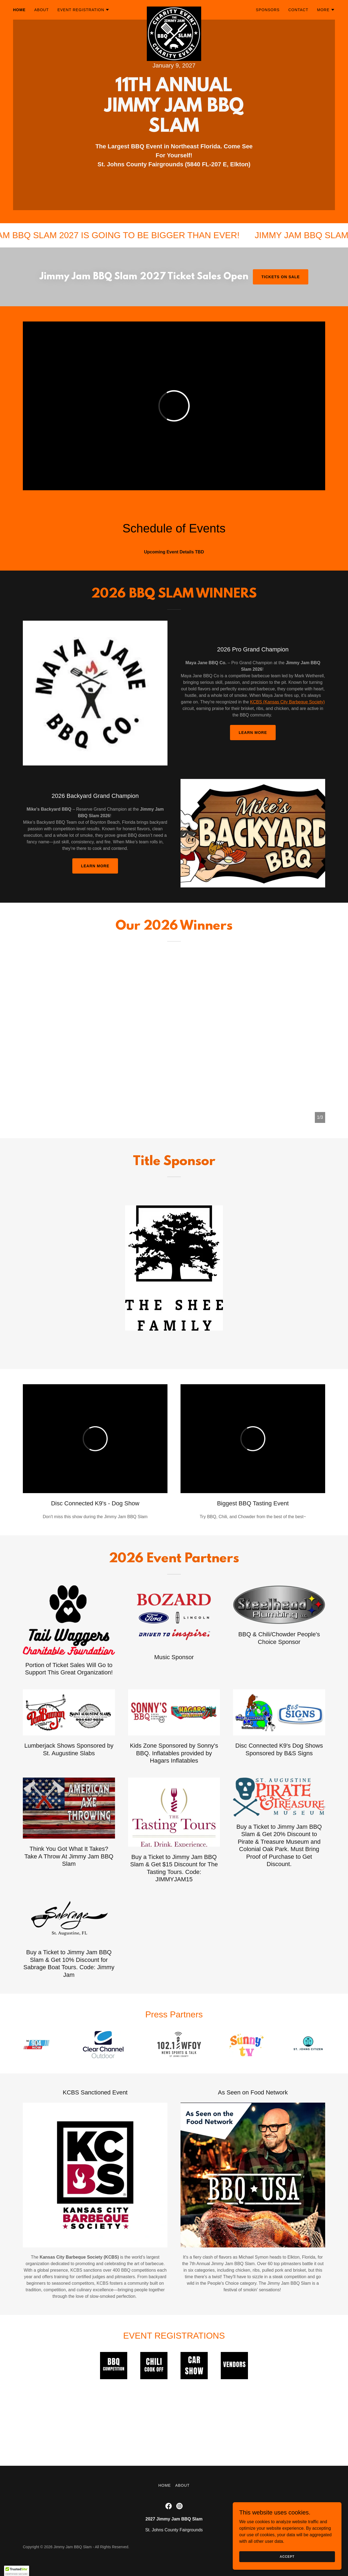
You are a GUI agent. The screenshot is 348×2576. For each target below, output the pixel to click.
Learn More (253, 732)
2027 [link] (188, 65)
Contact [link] (298, 10)
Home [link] (19, 10)
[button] (83, 10)
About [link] (41, 10)
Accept (287, 2556)
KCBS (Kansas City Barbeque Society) (287, 702)
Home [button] (164, 2485)
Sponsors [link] (267, 10)
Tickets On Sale (281, 277)
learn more (95, 866)
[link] (174, 9)
